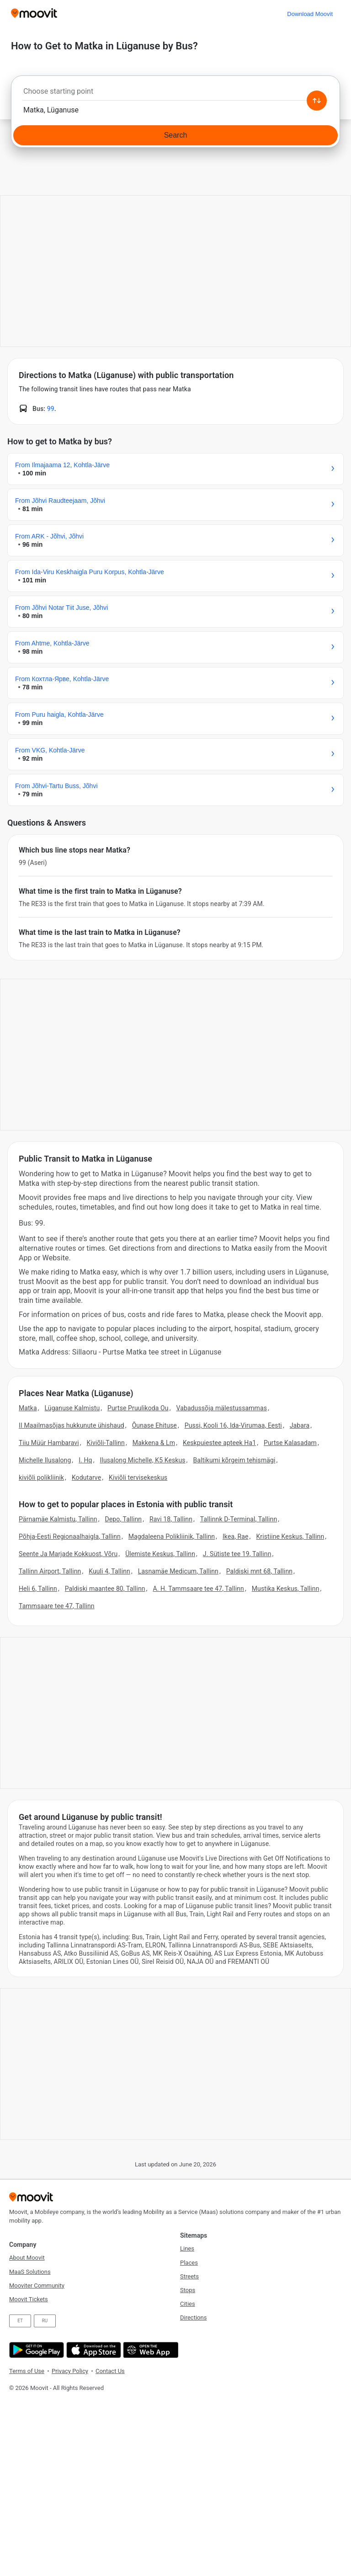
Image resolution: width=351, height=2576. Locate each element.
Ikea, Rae (236, 1536)
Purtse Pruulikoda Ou (138, 1408)
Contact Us (110, 2371)
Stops (187, 2290)
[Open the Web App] (149, 2350)
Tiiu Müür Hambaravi (49, 1442)
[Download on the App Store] (92, 2350)
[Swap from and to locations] (317, 101)
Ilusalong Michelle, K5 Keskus (143, 1460)
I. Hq (85, 1460)
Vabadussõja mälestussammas (221, 1408)
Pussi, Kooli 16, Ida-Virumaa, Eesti (233, 1425)
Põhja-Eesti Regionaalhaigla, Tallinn (70, 1536)
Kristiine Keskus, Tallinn (290, 1536)
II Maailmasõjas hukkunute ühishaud (71, 1425)
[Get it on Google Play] (35, 2350)
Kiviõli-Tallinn (106, 1442)
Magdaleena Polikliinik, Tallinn (171, 1536)
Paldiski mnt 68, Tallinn (259, 1571)
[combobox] (175, 94)
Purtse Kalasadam (290, 1442)
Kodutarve (86, 1477)
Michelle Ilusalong (45, 1460)
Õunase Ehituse (154, 1425)
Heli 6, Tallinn (38, 1588)
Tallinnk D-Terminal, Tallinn (238, 1519)
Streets (189, 2276)
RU (45, 2320)
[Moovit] (34, 14)
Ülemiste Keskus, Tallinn (160, 1553)
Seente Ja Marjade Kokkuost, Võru (68, 1553)
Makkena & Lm (154, 1442)
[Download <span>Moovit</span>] (310, 14)
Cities (187, 2303)
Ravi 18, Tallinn (170, 1519)
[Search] (175, 135)
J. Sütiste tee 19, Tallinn (237, 1553)
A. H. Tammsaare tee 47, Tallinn (198, 1588)
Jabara (300, 1425)
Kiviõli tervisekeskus (138, 1477)
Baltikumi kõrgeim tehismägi (234, 1460)
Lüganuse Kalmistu (72, 1408)
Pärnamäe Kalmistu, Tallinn (58, 1519)
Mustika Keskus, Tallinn (285, 1588)
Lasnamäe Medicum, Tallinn (178, 1571)
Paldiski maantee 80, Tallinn (105, 1588)
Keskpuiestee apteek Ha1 (219, 1442)
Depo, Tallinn (123, 1519)
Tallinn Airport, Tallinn (50, 1571)
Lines (187, 2248)
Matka (28, 1408)
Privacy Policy (70, 2371)
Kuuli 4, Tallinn (109, 1571)
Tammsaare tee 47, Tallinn (57, 1606)
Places (189, 2262)
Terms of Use (26, 2371)
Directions (193, 2317)
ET (20, 2320)
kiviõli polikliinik (41, 1477)
